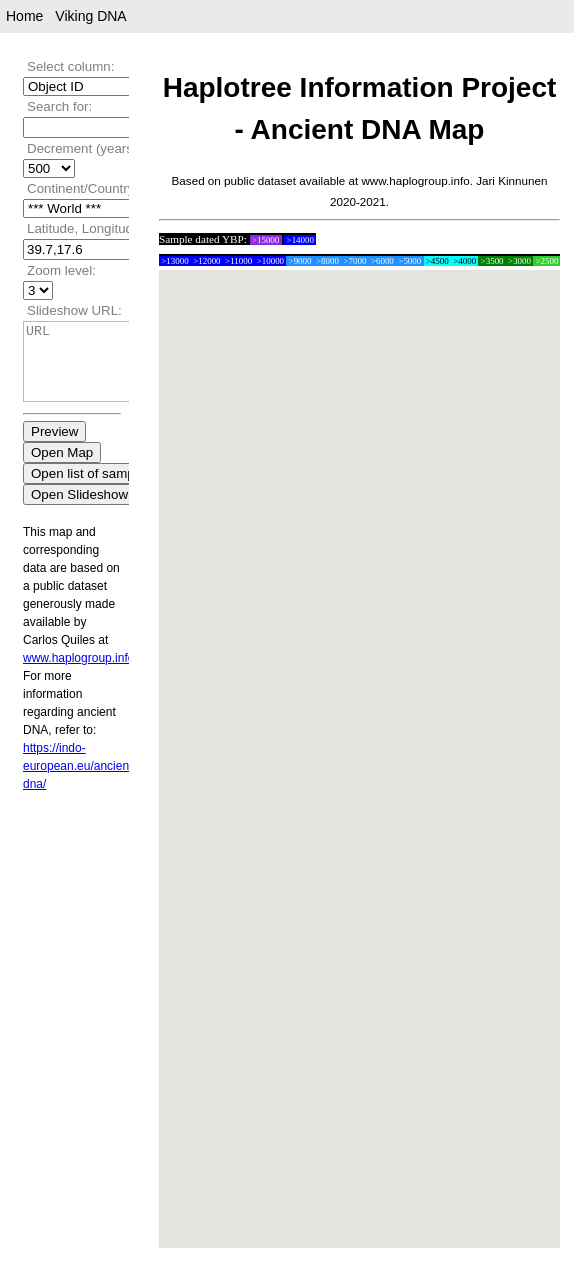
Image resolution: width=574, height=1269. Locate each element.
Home (24, 16)
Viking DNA (90, 16)
